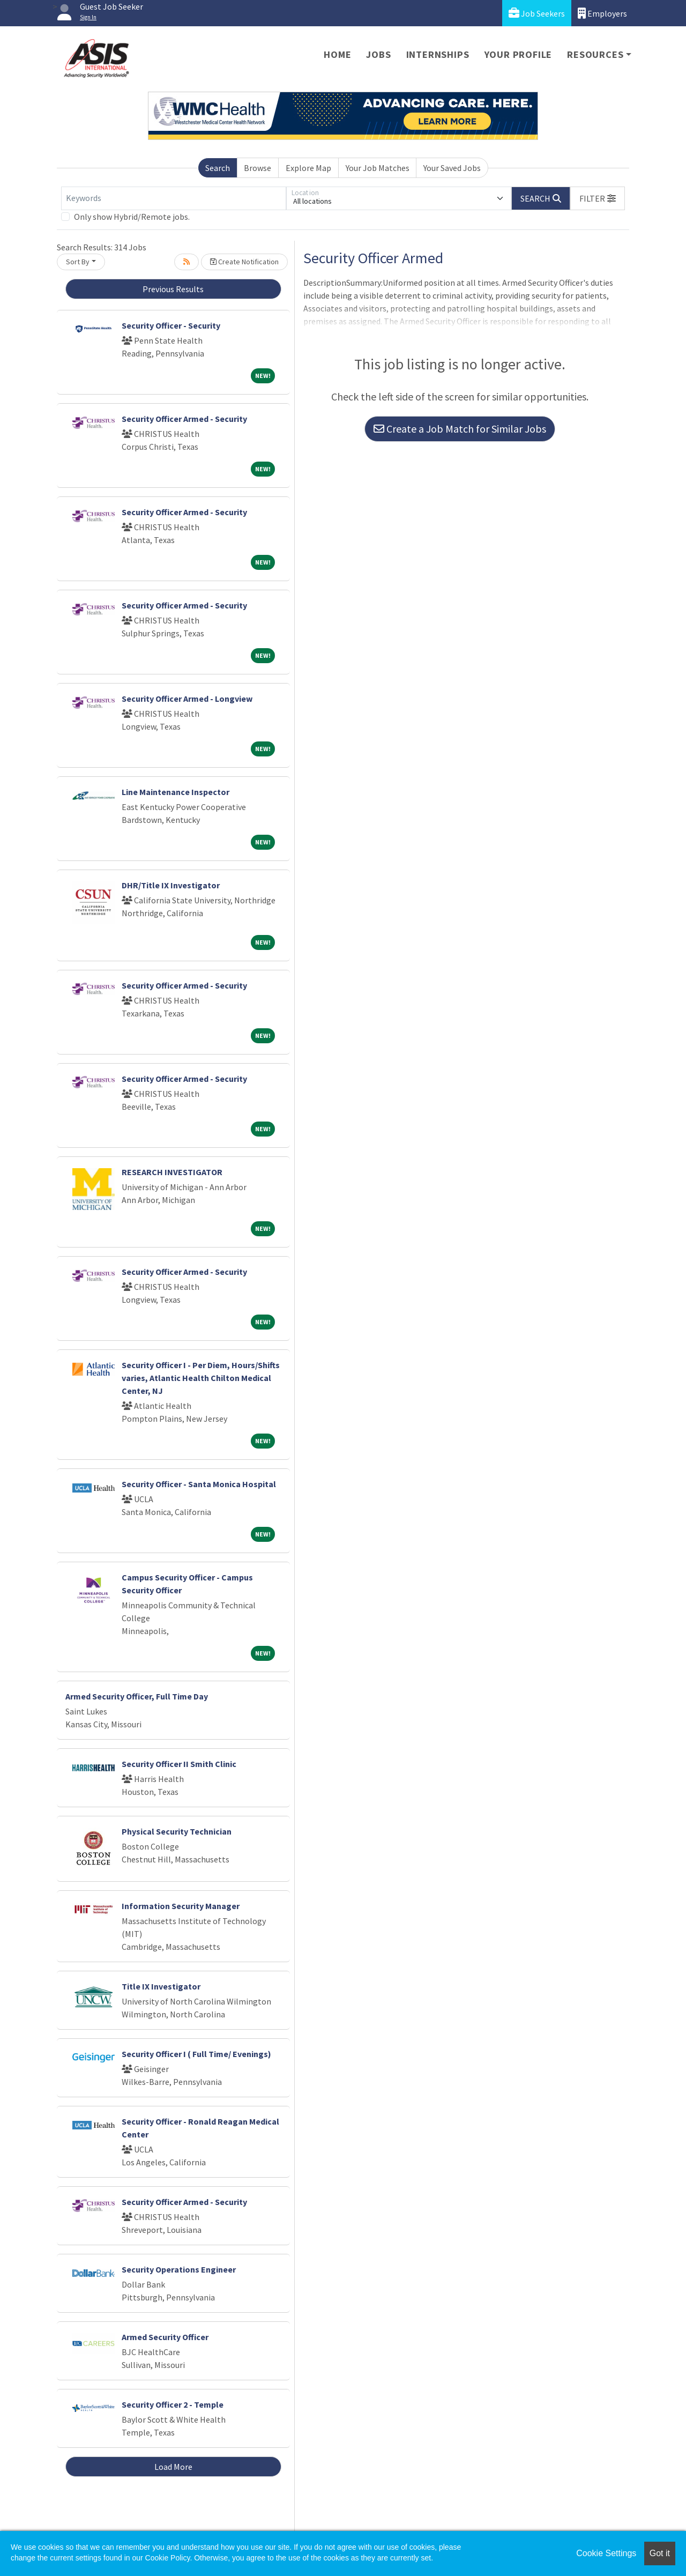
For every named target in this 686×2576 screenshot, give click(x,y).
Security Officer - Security (171, 325)
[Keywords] (173, 198)
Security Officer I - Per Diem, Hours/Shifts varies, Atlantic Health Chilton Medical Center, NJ (201, 1378)
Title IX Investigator (161, 1986)
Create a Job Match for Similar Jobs (460, 428)
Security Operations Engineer (179, 2269)
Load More (173, 2466)
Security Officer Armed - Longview (187, 698)
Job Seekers (537, 13)
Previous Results (173, 289)
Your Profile (518, 54)
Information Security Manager (181, 1906)
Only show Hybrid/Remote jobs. (132, 216)
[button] (597, 198)
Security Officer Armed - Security (184, 418)
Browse (257, 167)
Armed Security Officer (165, 2337)
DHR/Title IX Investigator (171, 885)
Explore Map (308, 167)
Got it (660, 2553)
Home (337, 54)
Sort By (78, 261)
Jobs (378, 54)
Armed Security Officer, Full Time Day (136, 1696)
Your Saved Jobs (452, 167)
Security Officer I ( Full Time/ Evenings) (196, 2053)
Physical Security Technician (177, 1831)
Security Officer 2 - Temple (172, 2404)
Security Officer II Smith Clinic (179, 1763)
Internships (437, 54)
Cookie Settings (606, 2553)
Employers (602, 13)
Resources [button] (595, 54)
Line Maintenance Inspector (175, 791)
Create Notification (244, 261)
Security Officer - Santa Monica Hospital (199, 1484)
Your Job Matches (377, 167)
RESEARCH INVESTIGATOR (172, 1172)
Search (217, 167)
